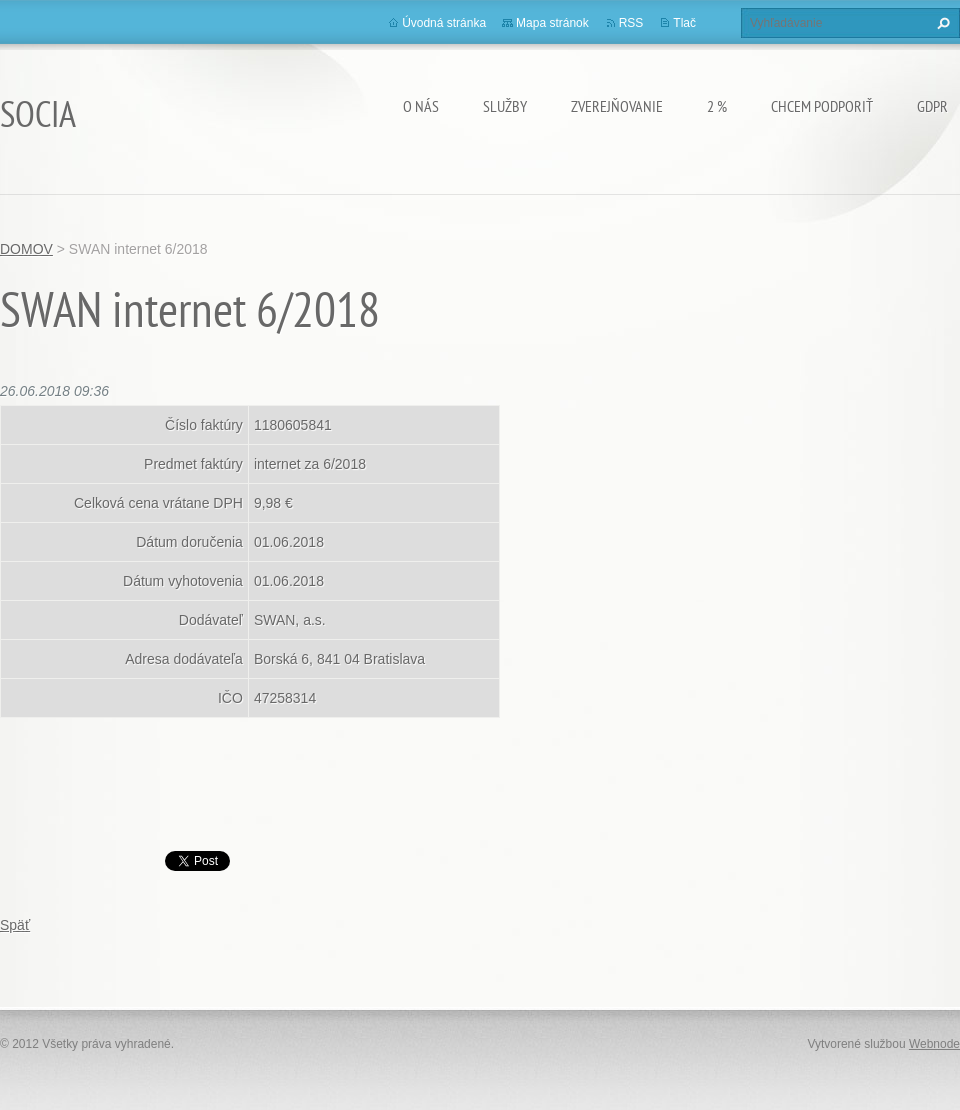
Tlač (684, 23)
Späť (15, 925)
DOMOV (26, 249)
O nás (421, 106)
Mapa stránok (552, 23)
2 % (717, 106)
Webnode (934, 1044)
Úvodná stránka (444, 23)
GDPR (932, 106)
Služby (505, 106)
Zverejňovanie (617, 106)
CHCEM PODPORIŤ (822, 106)
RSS (631, 23)
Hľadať (941, 23)
